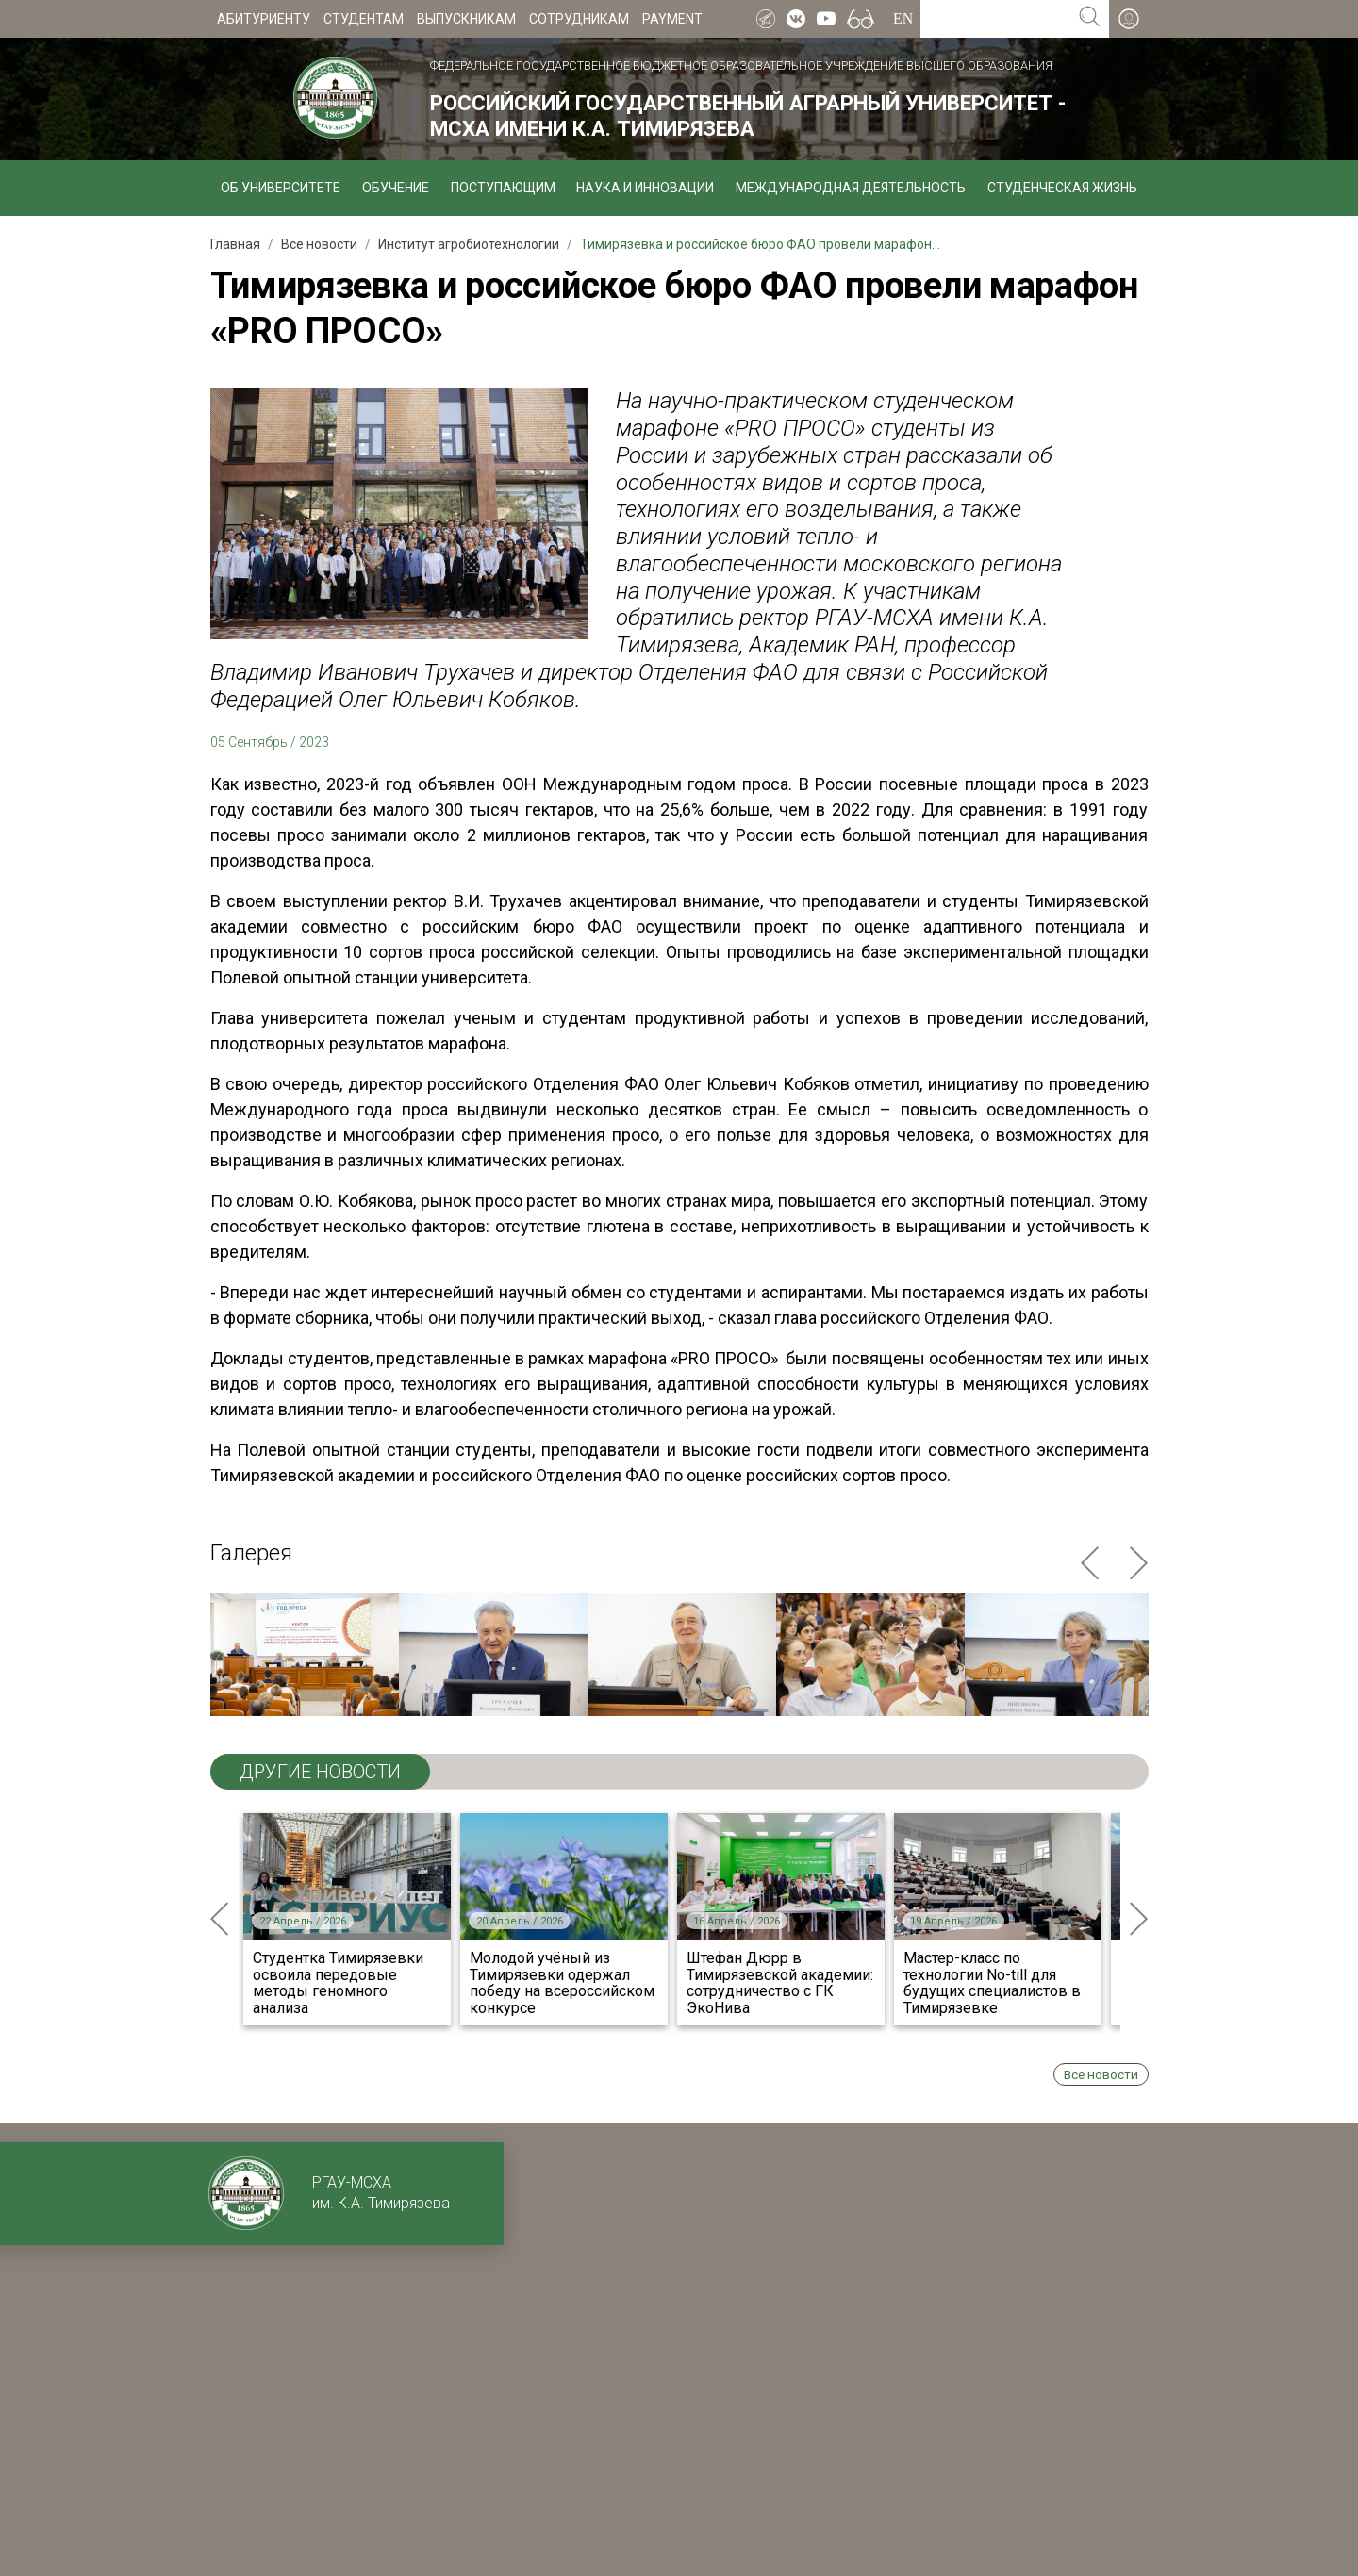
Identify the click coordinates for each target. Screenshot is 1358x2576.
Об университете (280, 187)
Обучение (395, 187)
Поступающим (503, 187)
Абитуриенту (263, 18)
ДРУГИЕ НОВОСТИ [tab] (320, 1771)
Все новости (1101, 2074)
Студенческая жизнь (1062, 187)
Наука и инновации (645, 187)
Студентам (363, 18)
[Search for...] (995, 19)
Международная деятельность (851, 187)
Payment (672, 18)
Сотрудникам (579, 18)
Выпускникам (466, 18)
